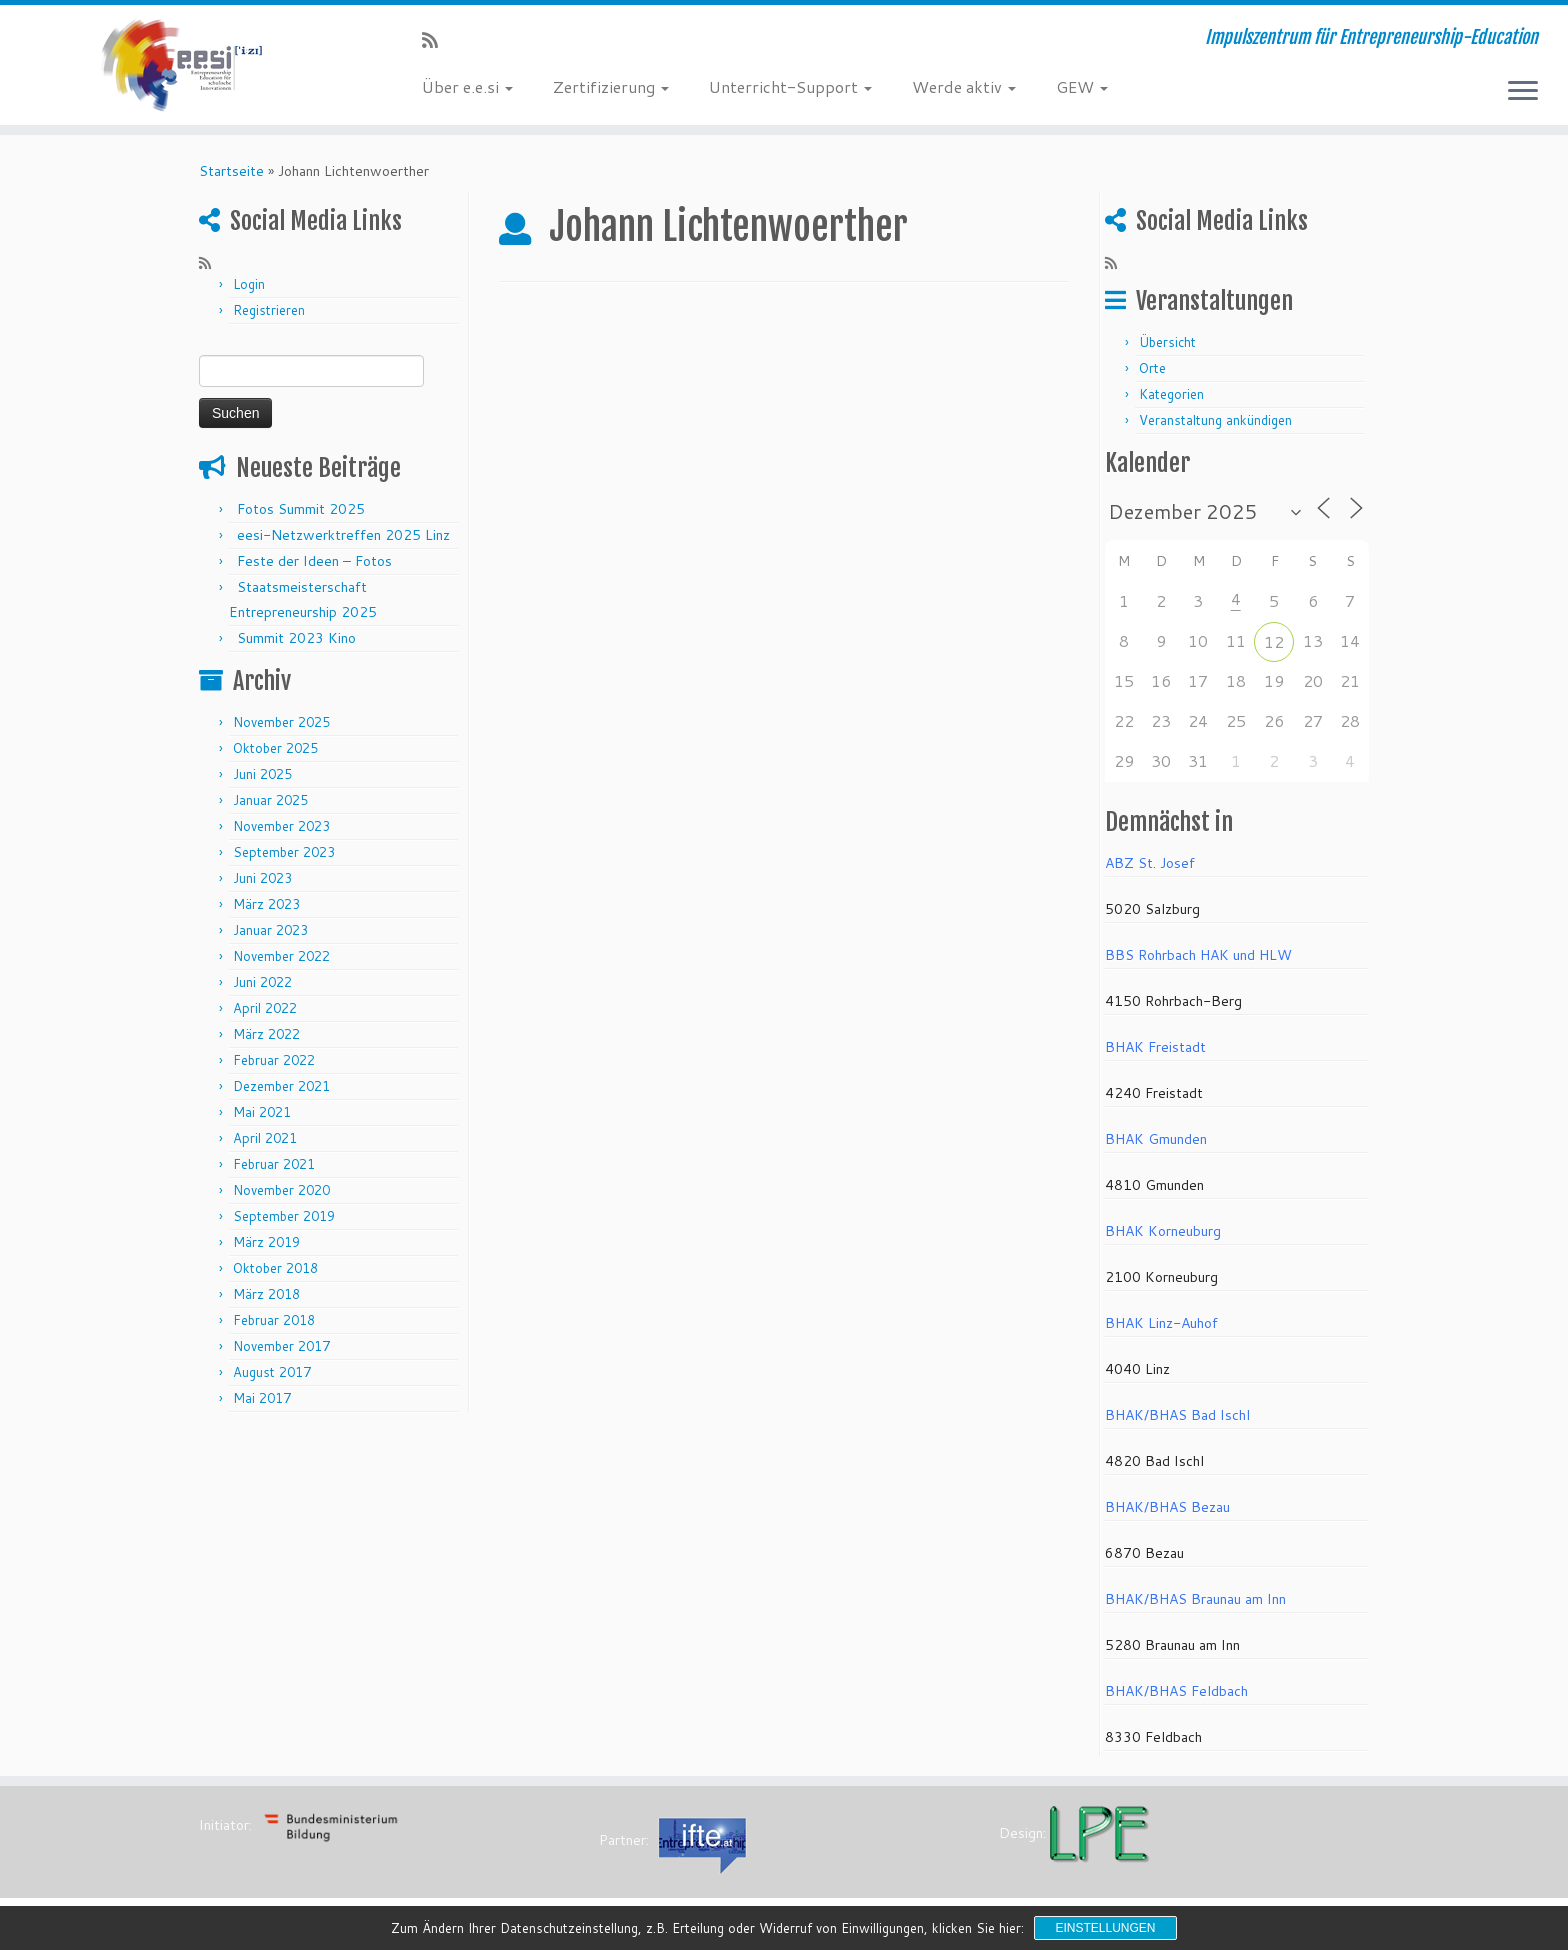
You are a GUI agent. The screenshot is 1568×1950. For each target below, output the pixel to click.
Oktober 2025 (275, 748)
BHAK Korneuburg (1163, 1231)
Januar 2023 (270, 930)
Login (249, 284)
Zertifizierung (611, 86)
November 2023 (281, 826)
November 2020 (281, 1190)
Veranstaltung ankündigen (1215, 420)
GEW (1082, 86)
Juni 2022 (262, 982)
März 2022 (266, 1034)
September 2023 (284, 852)
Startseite (231, 171)
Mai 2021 (262, 1112)
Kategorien (1171, 394)
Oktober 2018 (275, 1268)
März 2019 (266, 1242)
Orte (1152, 368)
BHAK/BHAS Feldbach (1176, 1691)
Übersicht (1167, 342)
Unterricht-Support (790, 86)
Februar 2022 (274, 1060)
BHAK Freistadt (1155, 1047)
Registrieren (269, 310)
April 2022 (265, 1008)
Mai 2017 (262, 1398)
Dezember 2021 (281, 1086)
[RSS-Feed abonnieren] (436, 40)
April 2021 (265, 1138)
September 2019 (284, 1216)
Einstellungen (1105, 1928)
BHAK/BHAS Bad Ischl (1177, 1415)
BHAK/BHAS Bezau (1167, 1507)
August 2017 (272, 1372)
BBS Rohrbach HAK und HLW (1198, 955)
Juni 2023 (262, 878)
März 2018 (266, 1294)
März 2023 (266, 904)
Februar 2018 (274, 1320)
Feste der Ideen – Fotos (314, 561)
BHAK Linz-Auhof (1161, 1323)
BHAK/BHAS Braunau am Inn (1195, 1599)
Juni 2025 (262, 774)
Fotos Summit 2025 (301, 509)
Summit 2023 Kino (296, 638)
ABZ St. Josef (1150, 863)
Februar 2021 (274, 1164)
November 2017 (281, 1346)
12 (1274, 641)
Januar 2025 (270, 800)
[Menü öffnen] (1523, 92)
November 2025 (281, 722)
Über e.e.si (467, 86)
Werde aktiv (964, 86)
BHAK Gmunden (1156, 1139)
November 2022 (281, 956)
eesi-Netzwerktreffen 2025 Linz (343, 535)
